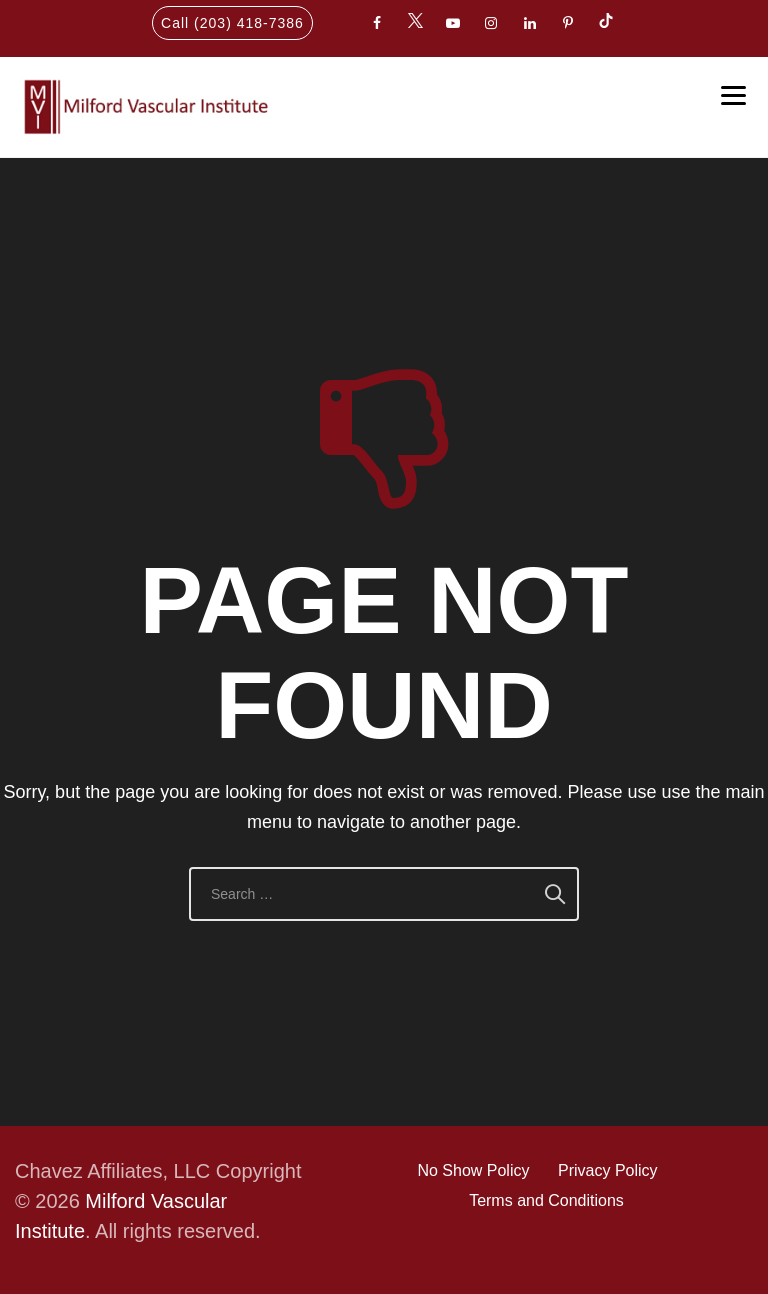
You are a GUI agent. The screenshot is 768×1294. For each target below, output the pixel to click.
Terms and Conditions (546, 1200)
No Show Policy (473, 1170)
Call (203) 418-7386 (232, 23)
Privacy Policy (608, 1170)
